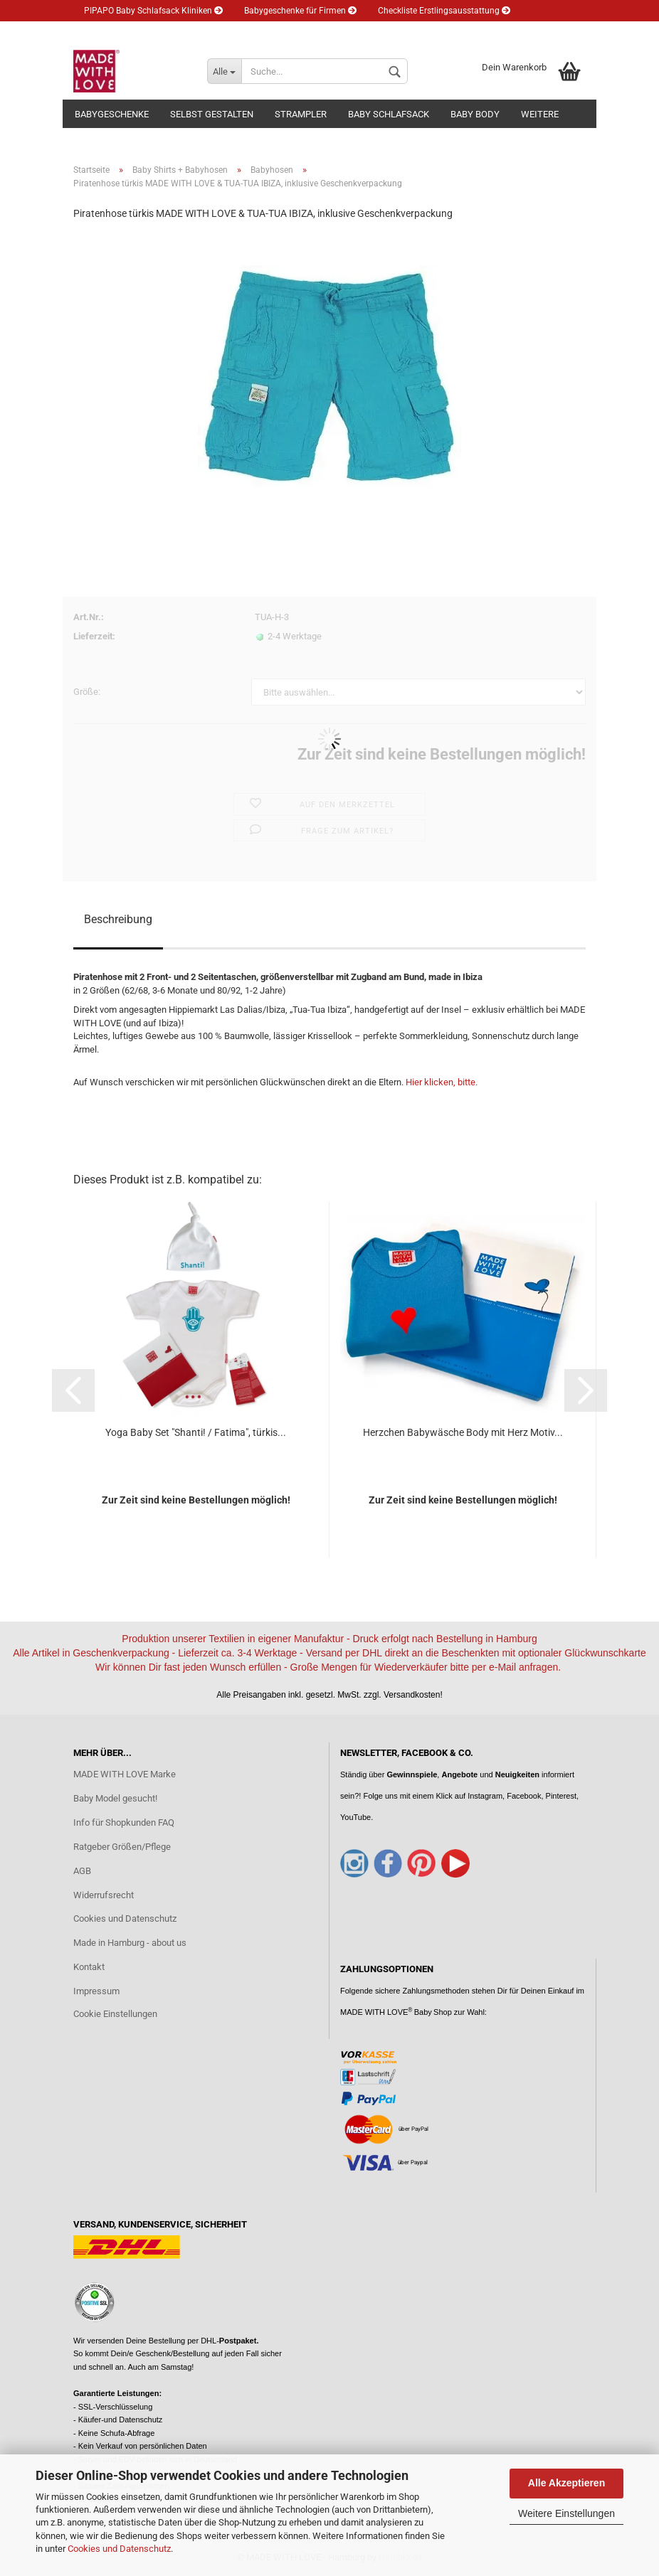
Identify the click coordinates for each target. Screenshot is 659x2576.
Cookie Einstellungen (115, 2013)
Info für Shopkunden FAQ (123, 1822)
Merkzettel (352, 32)
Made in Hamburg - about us (129, 1942)
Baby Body (475, 114)
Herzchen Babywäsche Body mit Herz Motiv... (463, 1432)
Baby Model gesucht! (115, 1798)
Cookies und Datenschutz (119, 2548)
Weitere (540, 114)
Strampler (301, 114)
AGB (82, 1871)
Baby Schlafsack (388, 114)
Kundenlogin (276, 32)
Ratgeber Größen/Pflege (122, 1846)
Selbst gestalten (211, 114)
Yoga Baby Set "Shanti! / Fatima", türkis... (195, 1432)
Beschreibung (118, 919)
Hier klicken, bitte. (442, 1082)
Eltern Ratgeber (118, 32)
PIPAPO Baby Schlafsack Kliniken (153, 11)
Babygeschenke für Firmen (300, 11)
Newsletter (200, 32)
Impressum (96, 1991)
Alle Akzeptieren (566, 2483)
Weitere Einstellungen (566, 2513)
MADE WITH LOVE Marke (124, 1774)
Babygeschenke (112, 114)
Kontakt (89, 1967)
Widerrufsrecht (103, 1895)
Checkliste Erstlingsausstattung (444, 11)
